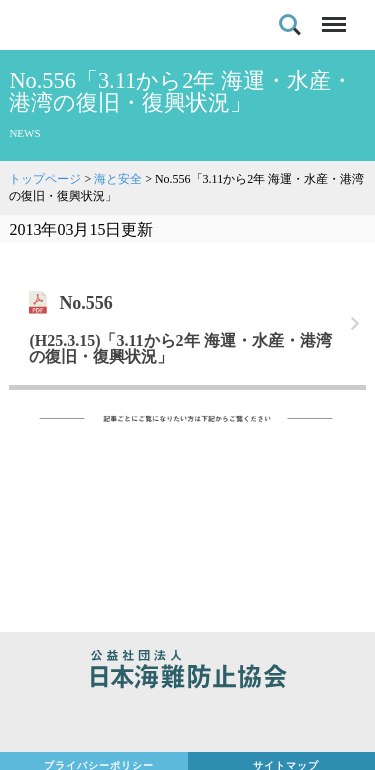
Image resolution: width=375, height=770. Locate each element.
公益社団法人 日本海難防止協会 (187, 672)
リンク (187, 324)
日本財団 (187, 722)
